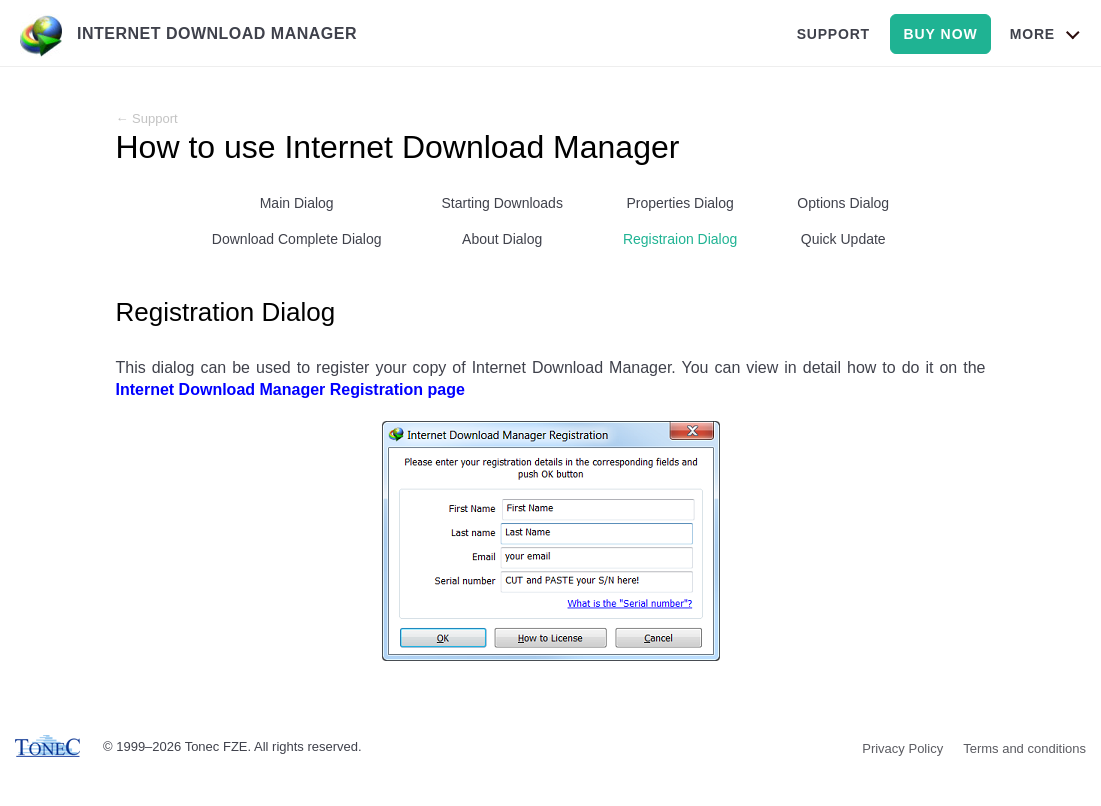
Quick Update (843, 239)
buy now (940, 34)
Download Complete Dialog (297, 239)
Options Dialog (843, 203)
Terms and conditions (1024, 748)
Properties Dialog (679, 203)
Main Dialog (297, 203)
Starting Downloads (502, 203)
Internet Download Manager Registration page (290, 389)
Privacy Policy (902, 748)
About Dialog (502, 239)
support (833, 34)
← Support (147, 118)
